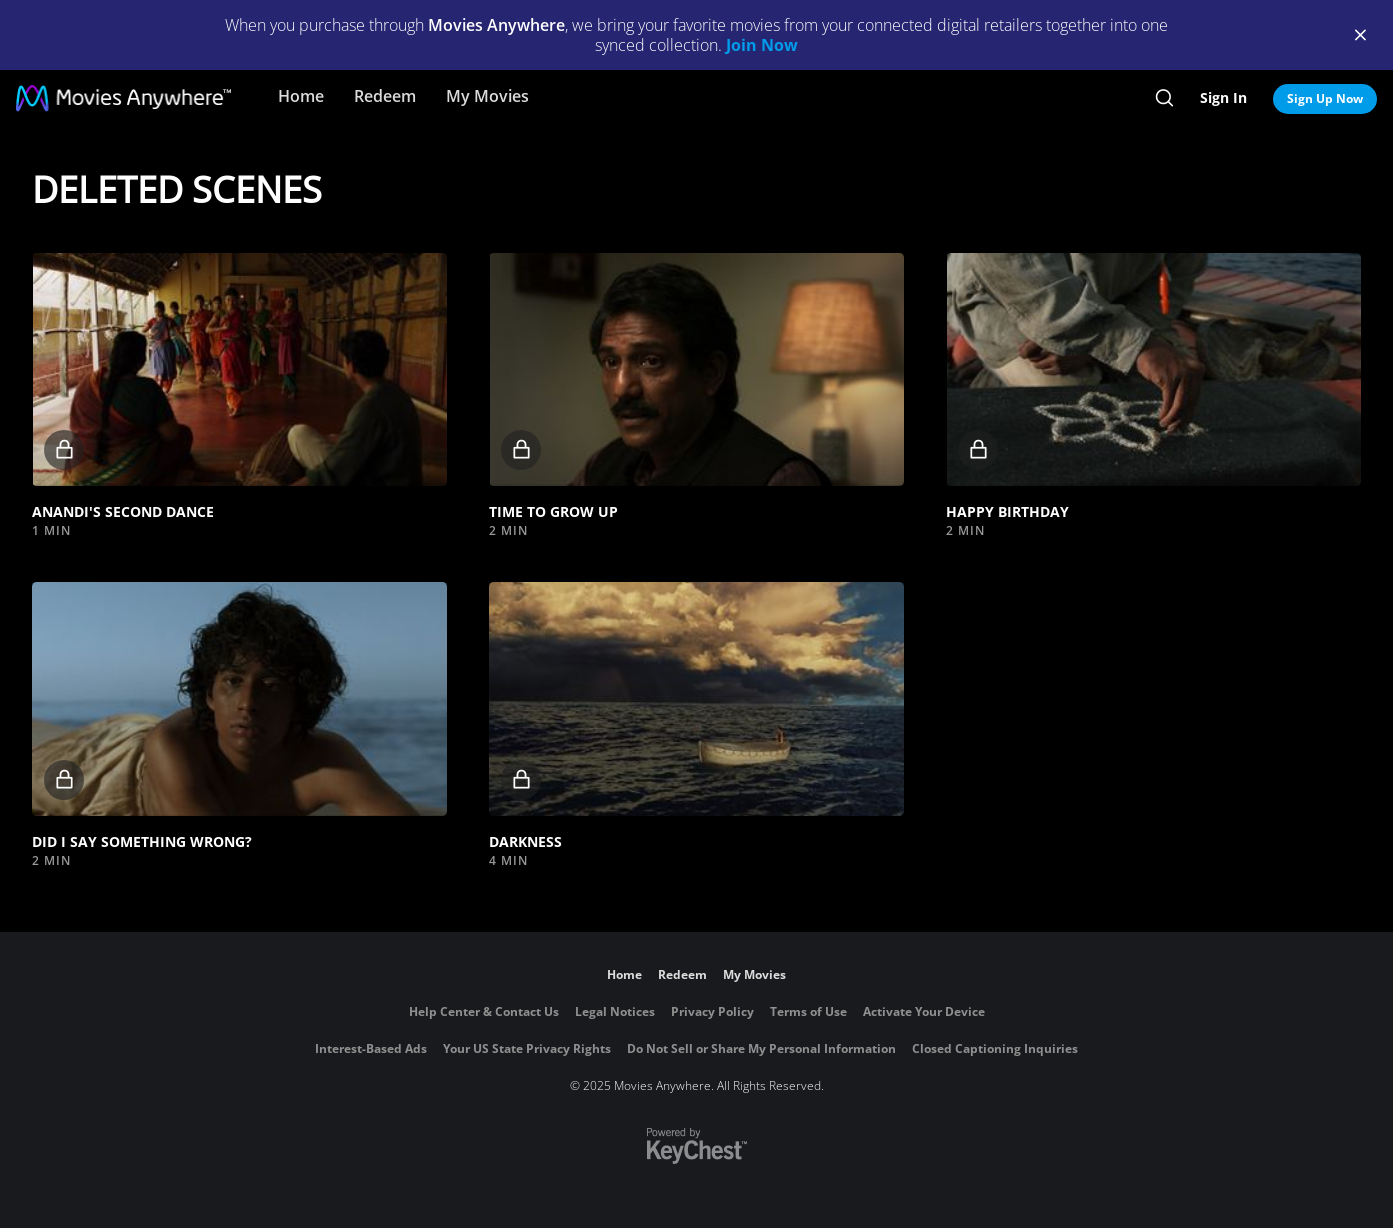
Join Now (762, 45)
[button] (239, 369)
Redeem (385, 96)
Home (301, 96)
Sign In (1223, 97)
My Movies (487, 96)
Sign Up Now (1325, 98)
